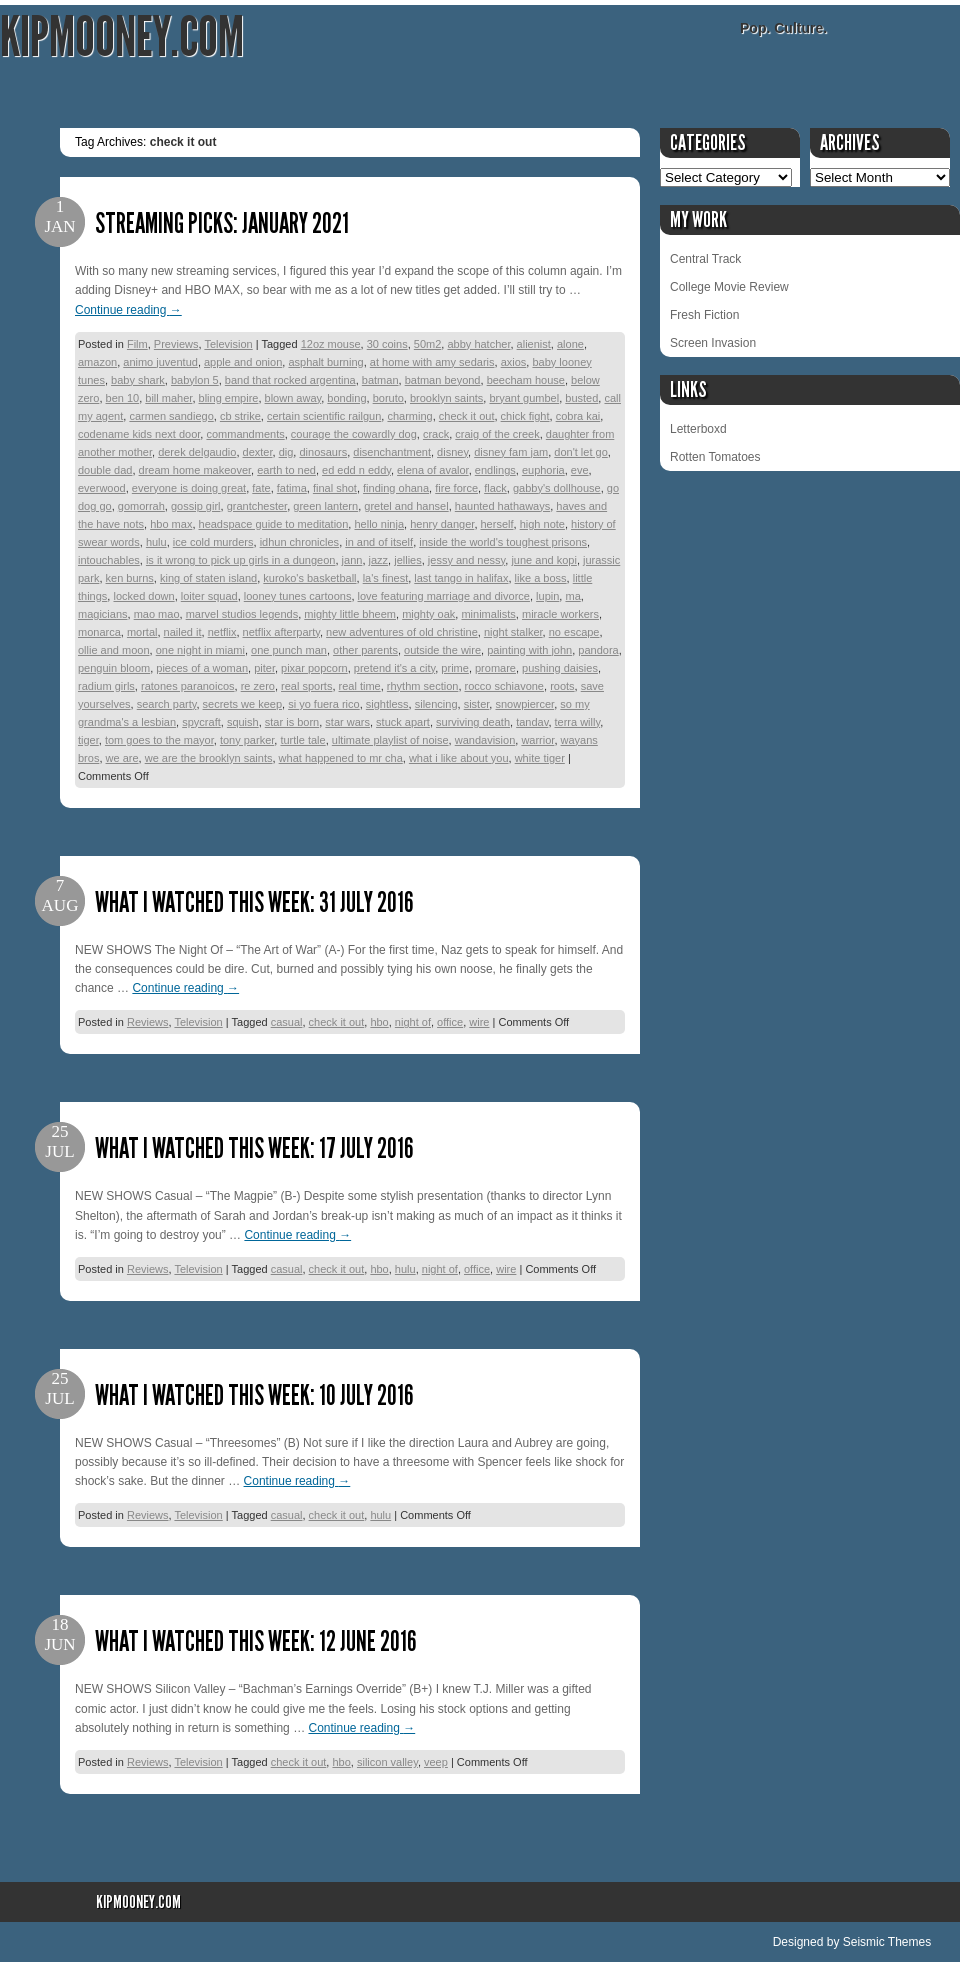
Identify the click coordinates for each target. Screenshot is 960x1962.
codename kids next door (139, 434)
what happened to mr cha (341, 758)
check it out (467, 416)
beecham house (526, 380)
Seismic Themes (887, 1942)
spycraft (201, 722)
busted (581, 398)
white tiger (540, 758)
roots (562, 686)
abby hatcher (478, 344)
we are (122, 758)
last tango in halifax (461, 578)
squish (243, 722)
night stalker (513, 632)
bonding (346, 398)
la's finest (386, 578)
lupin (547, 596)
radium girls (106, 686)
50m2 (428, 344)
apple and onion (243, 362)
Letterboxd (698, 429)
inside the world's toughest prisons (503, 542)
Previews (176, 344)
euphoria (543, 470)
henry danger (442, 524)
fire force (456, 488)
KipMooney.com (122, 37)
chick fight (525, 416)
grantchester (257, 506)
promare (495, 668)
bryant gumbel (524, 398)
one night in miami (200, 650)
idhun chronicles (300, 542)
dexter (258, 452)
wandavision (485, 740)
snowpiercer (524, 704)
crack (436, 434)
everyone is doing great (189, 488)
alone (570, 344)
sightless (387, 704)
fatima (292, 488)
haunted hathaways (502, 506)
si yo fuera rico (324, 704)
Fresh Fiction (704, 315)
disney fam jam (511, 452)
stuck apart (403, 722)
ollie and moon (114, 650)
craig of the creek (497, 434)
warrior (537, 740)
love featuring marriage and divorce (444, 596)
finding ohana (396, 488)
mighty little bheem (350, 614)
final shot (335, 488)
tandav (532, 722)
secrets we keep (242, 704)
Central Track (705, 259)
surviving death (473, 722)
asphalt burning (325, 362)
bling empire (229, 398)
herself (497, 524)
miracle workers (560, 614)
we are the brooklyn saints (209, 758)
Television (228, 344)
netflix (222, 632)
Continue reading (128, 310)
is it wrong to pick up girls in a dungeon (241, 560)
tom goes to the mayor (159, 740)
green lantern (325, 506)
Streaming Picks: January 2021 (222, 223)
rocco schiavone (505, 686)
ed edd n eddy (356, 470)
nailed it (183, 632)
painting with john (529, 650)
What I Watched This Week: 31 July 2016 (254, 902)
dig (286, 452)
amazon (97, 362)
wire (479, 1022)
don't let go (580, 452)
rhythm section (423, 686)
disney (452, 452)
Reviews (148, 1022)
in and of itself (379, 542)
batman (380, 380)
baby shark (138, 380)
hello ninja (379, 524)
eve (580, 470)
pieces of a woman (202, 668)
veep (436, 1762)
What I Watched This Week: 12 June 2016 (255, 1641)
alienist (534, 344)
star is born (292, 722)
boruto (388, 398)
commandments (245, 434)
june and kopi (543, 560)
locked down (143, 596)
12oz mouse (331, 344)
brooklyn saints (446, 398)
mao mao (157, 614)
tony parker (247, 740)
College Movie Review (729, 287)
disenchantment (392, 452)
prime (455, 668)
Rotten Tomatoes (715, 457)
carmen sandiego (171, 416)
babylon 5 (195, 380)
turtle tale (302, 740)
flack (495, 488)
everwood (102, 488)
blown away (293, 398)
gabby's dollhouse (557, 488)
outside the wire (442, 650)
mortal (142, 632)
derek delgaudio (197, 452)
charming (409, 416)
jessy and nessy (466, 560)
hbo (379, 1022)
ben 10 (123, 398)
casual (287, 1022)
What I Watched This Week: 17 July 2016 (254, 1148)
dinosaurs (323, 452)
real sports (306, 686)
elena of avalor (433, 470)
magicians (103, 614)
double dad (105, 470)
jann (352, 560)
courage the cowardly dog (354, 434)
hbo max (171, 524)
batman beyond (443, 380)
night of (413, 1022)
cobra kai (578, 416)
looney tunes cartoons (298, 596)
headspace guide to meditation (274, 524)
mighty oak (428, 614)
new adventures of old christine (402, 632)
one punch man (289, 650)
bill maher (168, 398)
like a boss (541, 578)
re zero (258, 686)
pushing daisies (560, 668)
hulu (156, 542)
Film (137, 344)
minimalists (488, 614)
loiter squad (209, 596)
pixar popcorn (314, 668)
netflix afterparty (281, 632)
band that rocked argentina (290, 380)
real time (360, 686)
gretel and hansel (406, 506)
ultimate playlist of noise (390, 740)
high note (542, 524)
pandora (598, 650)
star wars (347, 722)
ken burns (130, 578)
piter (264, 668)
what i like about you (459, 758)
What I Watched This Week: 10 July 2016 (254, 1395)
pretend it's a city (394, 668)
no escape (574, 632)
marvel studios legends (242, 614)
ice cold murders (213, 542)
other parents (365, 650)
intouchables (109, 560)
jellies (408, 560)
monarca (99, 632)
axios (514, 362)
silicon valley (387, 1762)
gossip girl (196, 506)
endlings (495, 470)
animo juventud (160, 362)
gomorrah (141, 506)
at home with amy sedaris (432, 362)
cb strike (240, 416)
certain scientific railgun (324, 416)
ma (572, 596)
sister (477, 704)
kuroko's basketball (309, 578)
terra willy (578, 722)
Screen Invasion (713, 343)
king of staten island (208, 578)
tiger (88, 740)
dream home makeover (195, 470)
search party (167, 704)
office (450, 1022)
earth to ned (286, 470)
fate (261, 488)
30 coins (387, 344)
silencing (436, 704)
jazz (379, 560)
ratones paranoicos (188, 686)
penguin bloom (114, 668)
